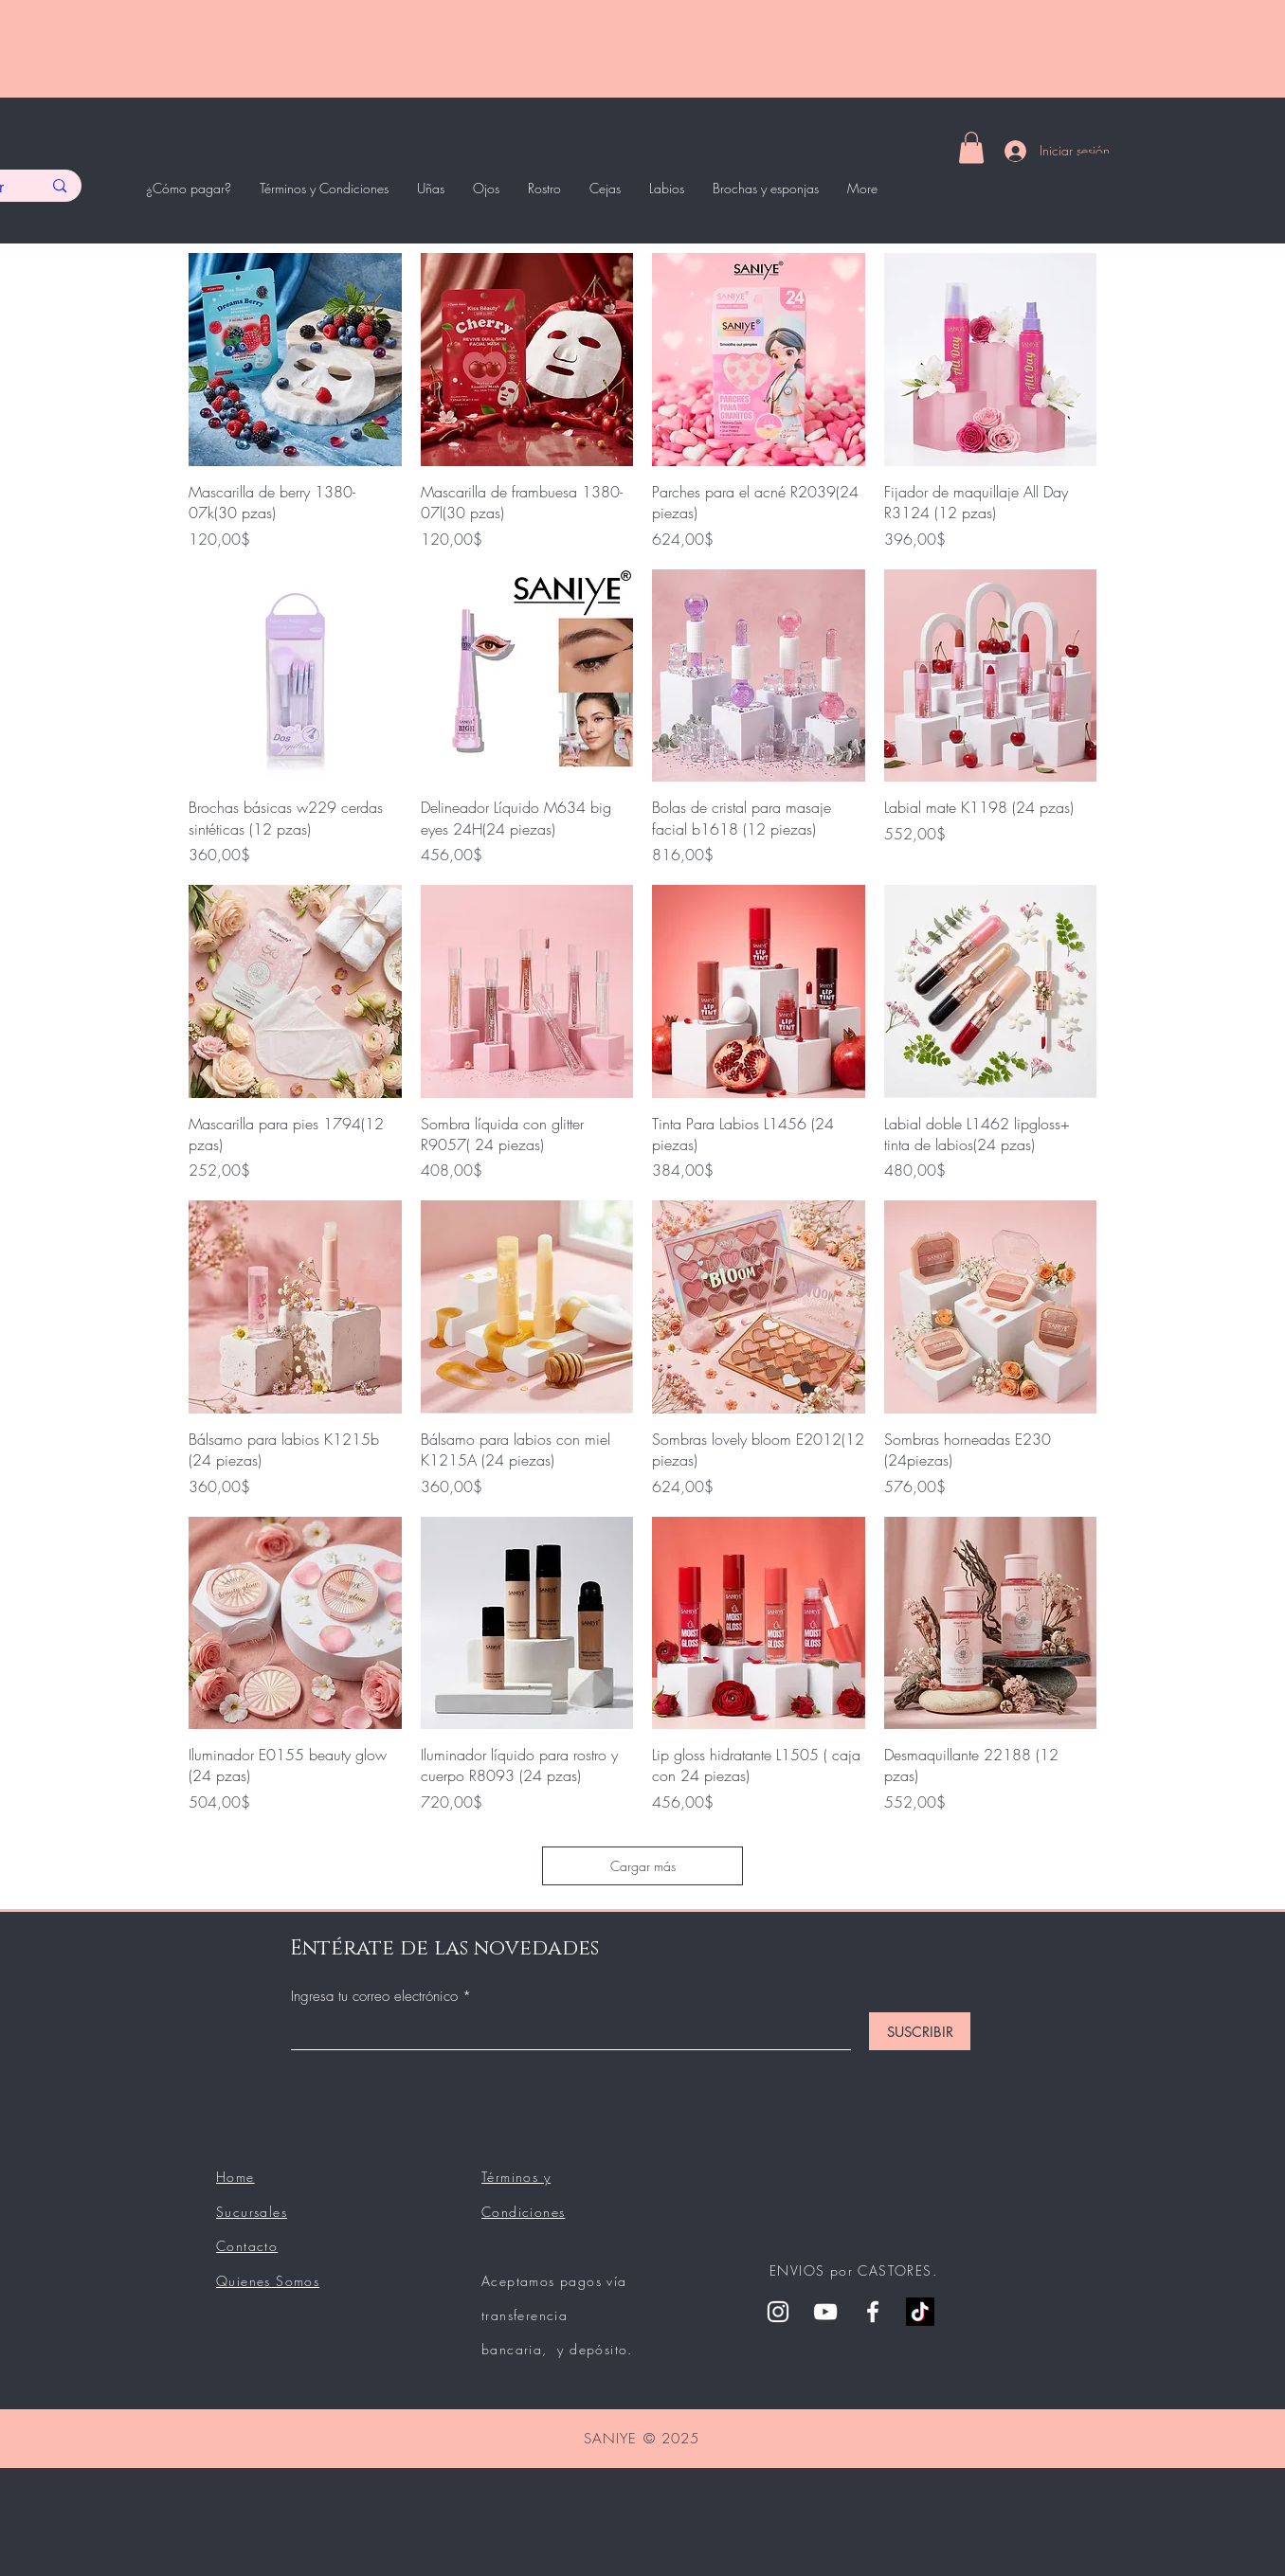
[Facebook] (873, 2311)
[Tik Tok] (920, 2311)
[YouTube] (825, 2311)
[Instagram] (778, 2311)
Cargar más (643, 1866)
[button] (971, 147)
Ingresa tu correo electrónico (376, 1997)
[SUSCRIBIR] (919, 2031)
